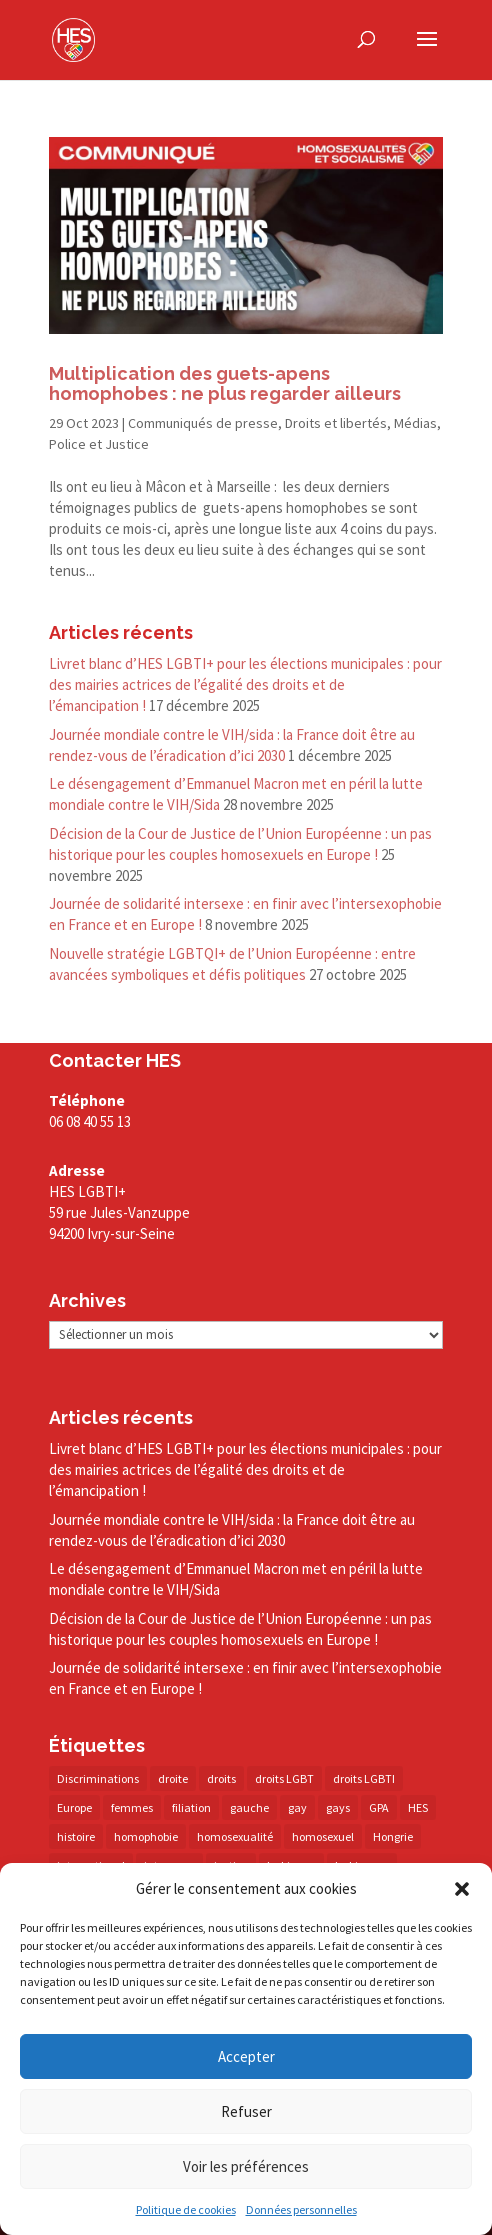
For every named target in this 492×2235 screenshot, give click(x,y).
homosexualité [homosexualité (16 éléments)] (235, 1836)
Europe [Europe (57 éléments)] (74, 1807)
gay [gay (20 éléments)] (297, 1807)
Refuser (246, 2111)
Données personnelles (301, 2210)
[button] (462, 1889)
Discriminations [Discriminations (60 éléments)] (98, 1778)
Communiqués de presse (203, 423)
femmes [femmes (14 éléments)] (132, 1807)
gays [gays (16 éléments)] (338, 1807)
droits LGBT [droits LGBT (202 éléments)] (284, 1778)
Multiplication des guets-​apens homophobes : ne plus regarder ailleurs (225, 383)
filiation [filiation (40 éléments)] (191, 1807)
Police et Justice (99, 444)
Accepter (246, 2056)
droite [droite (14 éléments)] (173, 1778)
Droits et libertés (336, 423)
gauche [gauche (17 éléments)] (249, 1807)
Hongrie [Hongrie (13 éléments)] (393, 1836)
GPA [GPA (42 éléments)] (379, 1807)
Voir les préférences (246, 2166)
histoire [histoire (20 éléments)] (76, 1836)
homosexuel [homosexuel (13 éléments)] (323, 1836)
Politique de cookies (186, 2210)
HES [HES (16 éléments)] (418, 1807)
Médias (415, 423)
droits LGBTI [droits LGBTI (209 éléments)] (364, 1778)
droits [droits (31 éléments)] (221, 1778)
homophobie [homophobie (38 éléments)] (146, 1836)
